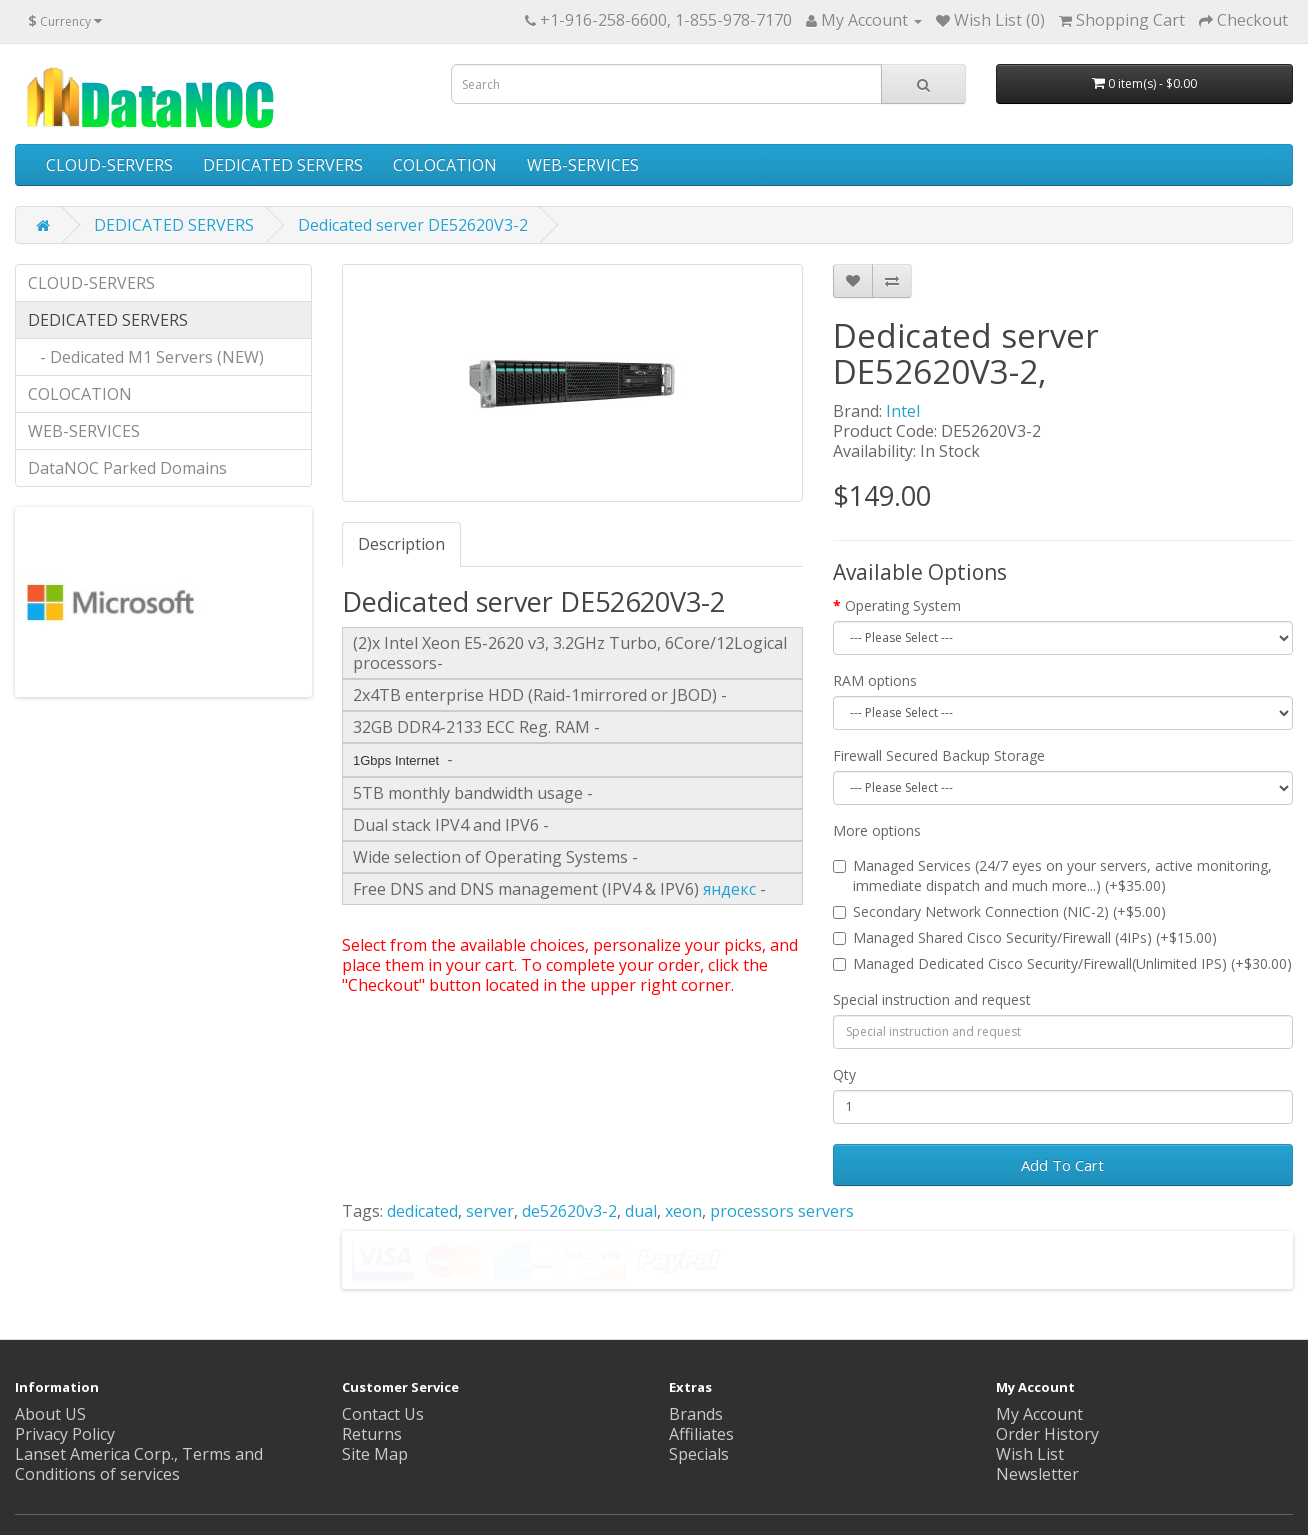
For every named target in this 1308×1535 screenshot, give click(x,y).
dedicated (422, 1211)
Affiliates (701, 1434)
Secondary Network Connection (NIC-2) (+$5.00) (999, 911)
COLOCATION (445, 165)
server (490, 1211)
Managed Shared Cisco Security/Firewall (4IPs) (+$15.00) (1025, 937)
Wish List (1030, 1454)
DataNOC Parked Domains (127, 468)
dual (641, 1211)
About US (50, 1414)
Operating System (903, 605)
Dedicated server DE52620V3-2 (413, 225)
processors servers (782, 1211)
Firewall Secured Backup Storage (939, 755)
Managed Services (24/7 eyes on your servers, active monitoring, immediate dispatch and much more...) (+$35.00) (1052, 875)
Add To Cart (1062, 1165)
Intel (903, 411)
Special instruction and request (932, 999)
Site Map (375, 1454)
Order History (1047, 1434)
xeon (683, 1211)
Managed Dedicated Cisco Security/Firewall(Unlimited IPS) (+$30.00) (1062, 963)
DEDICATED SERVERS (283, 165)
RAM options (875, 680)
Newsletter (1037, 1474)
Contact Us (383, 1414)
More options (877, 830)
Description (401, 544)
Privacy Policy (65, 1434)
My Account (1039, 1414)
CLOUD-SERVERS (109, 165)
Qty (844, 1074)
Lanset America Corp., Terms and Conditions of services (139, 1464)
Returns (372, 1434)
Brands (696, 1414)
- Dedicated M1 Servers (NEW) (146, 357)
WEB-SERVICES (583, 165)
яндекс (729, 889)
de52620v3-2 (569, 1211)
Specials (699, 1454)
